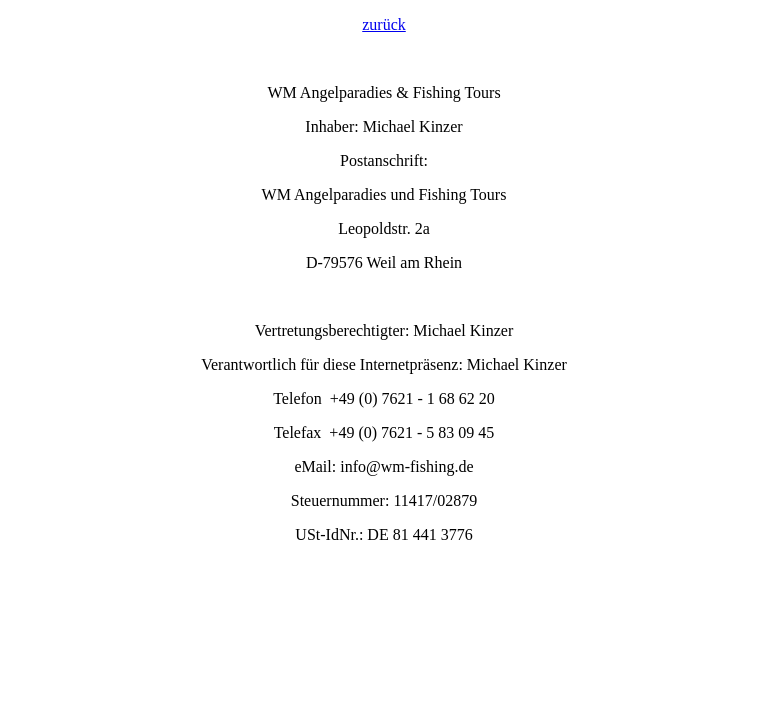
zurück (384, 24)
